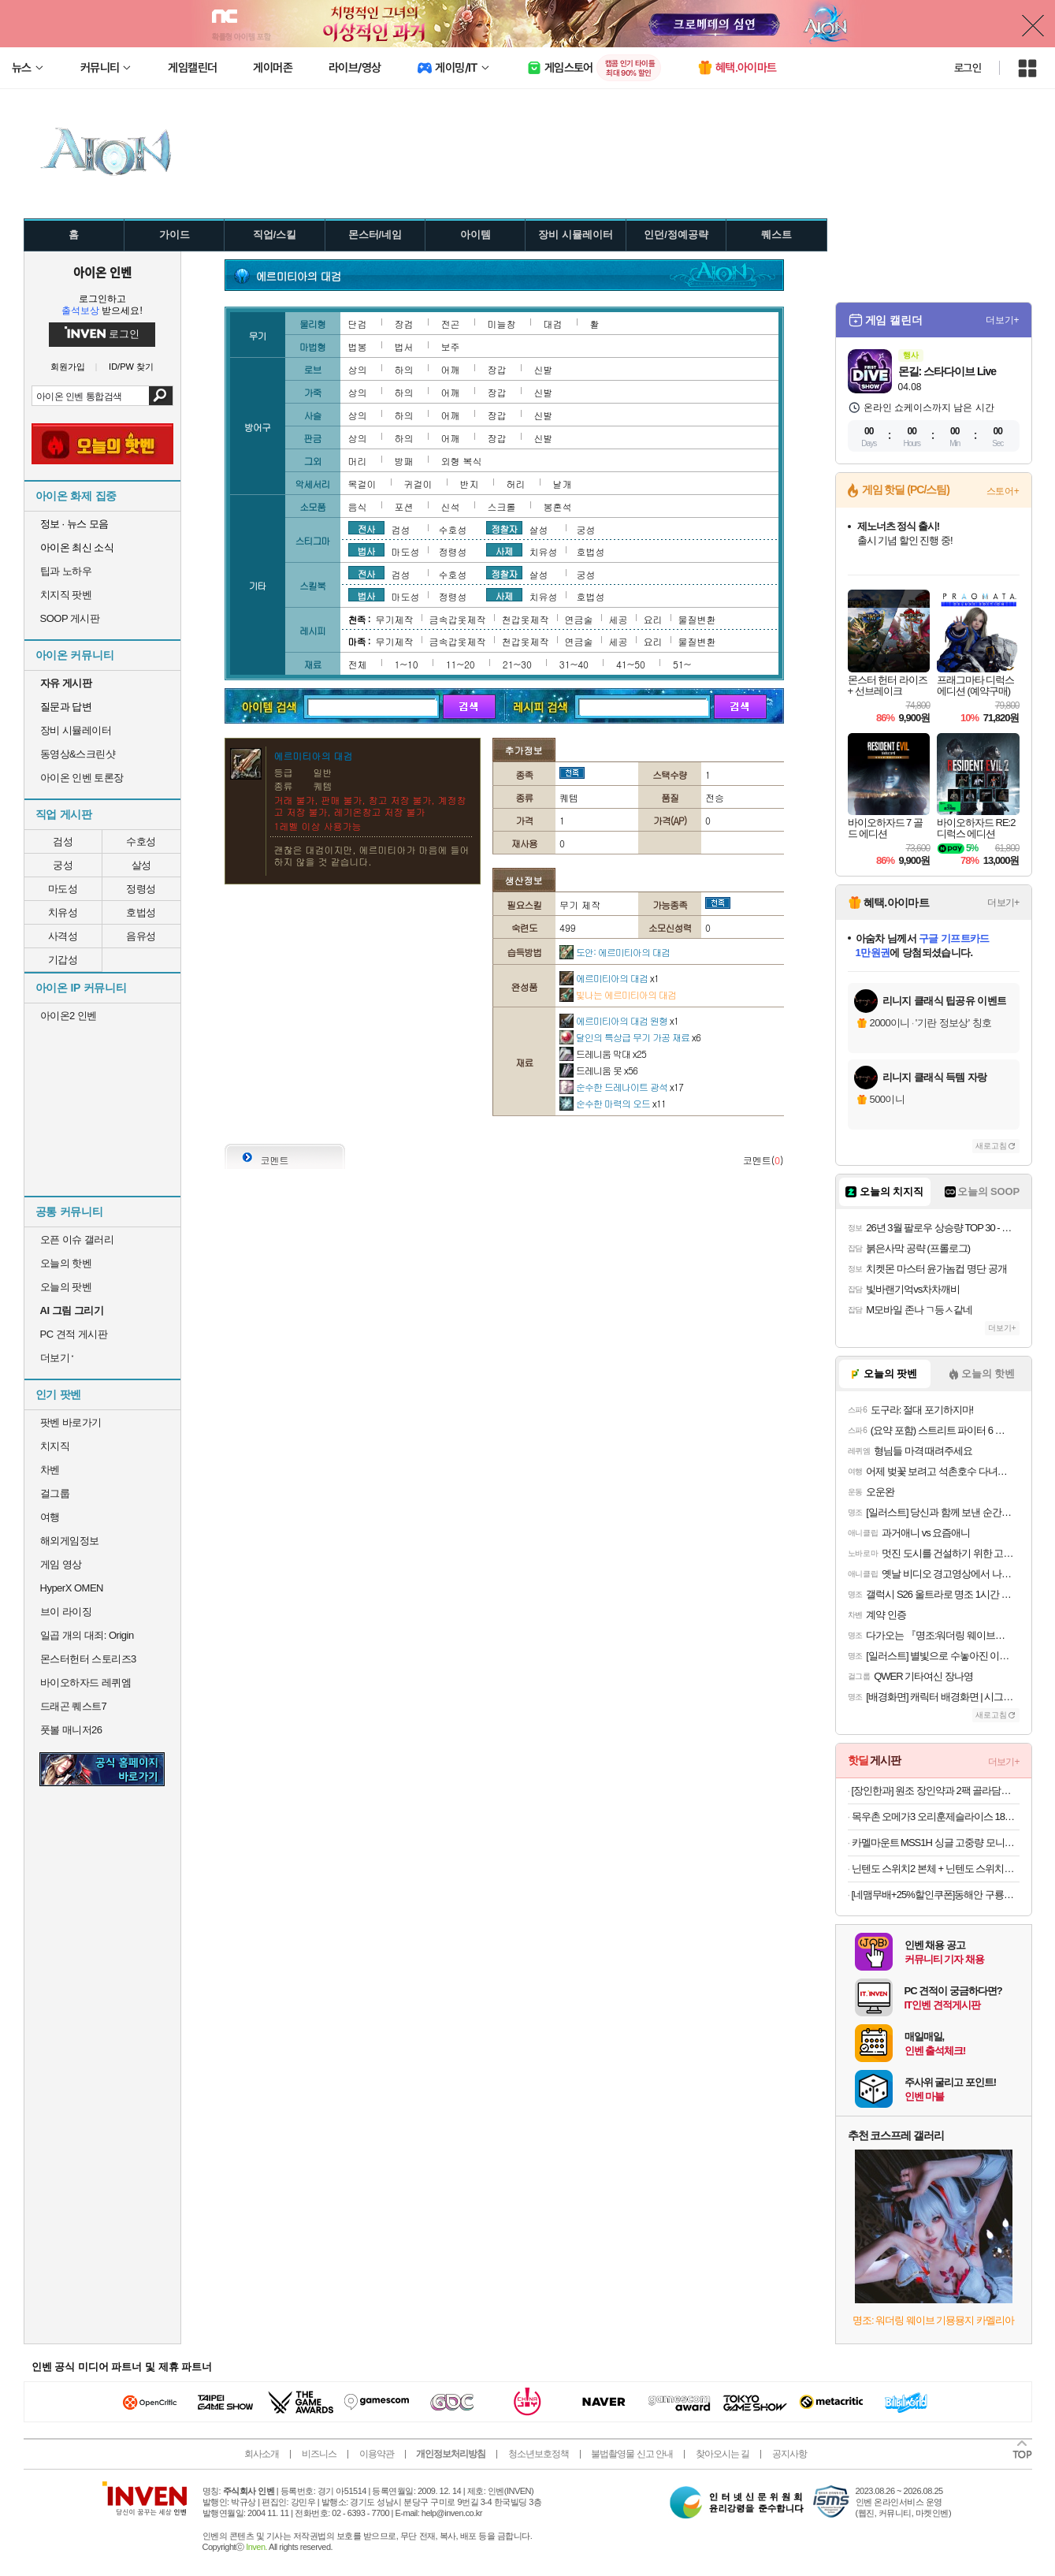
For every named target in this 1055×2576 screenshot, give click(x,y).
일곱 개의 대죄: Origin (87, 1635)
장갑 (497, 369)
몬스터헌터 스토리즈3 (88, 1659)
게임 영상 (61, 1564)
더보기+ (1003, 320)
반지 (469, 483)
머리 (357, 460)
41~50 (630, 664)
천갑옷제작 (525, 619)
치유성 (63, 912)
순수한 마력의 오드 (612, 1103)
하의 (404, 369)
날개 (562, 483)
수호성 (141, 841)
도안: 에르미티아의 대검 (614, 952)
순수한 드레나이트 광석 (621, 1086)
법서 (404, 346)
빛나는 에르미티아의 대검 (617, 994)
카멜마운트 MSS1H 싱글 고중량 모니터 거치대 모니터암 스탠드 (936, 1842)
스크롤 (502, 506)
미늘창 (502, 323)
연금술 (579, 619)
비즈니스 (319, 2453)
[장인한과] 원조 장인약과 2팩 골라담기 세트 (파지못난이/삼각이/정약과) (936, 1790)
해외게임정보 (69, 1541)
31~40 (574, 664)
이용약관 (376, 2453)
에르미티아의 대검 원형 (618, 1020)
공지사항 (789, 2453)
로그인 (967, 67)
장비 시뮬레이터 (76, 730)
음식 (357, 506)
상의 (357, 369)
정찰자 (504, 528)
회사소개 (261, 2453)
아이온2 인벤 (68, 1016)
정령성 (141, 889)
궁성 (62, 865)
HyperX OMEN (71, 1588)
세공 (618, 619)
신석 (450, 506)
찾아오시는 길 (722, 2453)
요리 (653, 619)
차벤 (50, 1470)
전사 (366, 528)
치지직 (55, 1446)
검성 (62, 841)
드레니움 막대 (602, 1053)
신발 (543, 369)
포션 (404, 506)
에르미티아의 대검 (609, 978)
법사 (366, 550)
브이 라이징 (66, 1611)
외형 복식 (461, 460)
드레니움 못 (598, 1070)
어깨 (450, 369)
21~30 (517, 664)
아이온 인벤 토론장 (82, 777)
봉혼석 (558, 506)
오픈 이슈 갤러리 (77, 1239)
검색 (160, 395)
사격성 (63, 936)
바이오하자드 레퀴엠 (86, 1682)
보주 (450, 346)
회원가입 (67, 367)
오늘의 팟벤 (66, 1287)
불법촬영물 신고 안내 (632, 2453)
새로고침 (991, 1145)
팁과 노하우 (66, 571)
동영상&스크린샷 (78, 754)
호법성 (141, 912)
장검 (404, 323)
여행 (50, 1517)
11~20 (460, 664)
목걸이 (362, 483)
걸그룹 (55, 1493)
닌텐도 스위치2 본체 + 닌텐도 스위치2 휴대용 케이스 (936, 1868)
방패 (404, 460)
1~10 (406, 664)
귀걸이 (418, 483)
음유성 (141, 936)
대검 (553, 323)
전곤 (450, 323)
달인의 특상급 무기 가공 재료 (629, 1037)
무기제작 (395, 619)
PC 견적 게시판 (74, 1334)
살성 (141, 865)
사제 (504, 550)
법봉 (357, 346)
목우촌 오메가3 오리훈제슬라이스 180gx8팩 (936, 1816)
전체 (357, 664)
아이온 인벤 (102, 272)
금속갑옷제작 (457, 619)
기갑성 (63, 960)
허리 (516, 483)
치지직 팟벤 (66, 595)
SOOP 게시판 (70, 618)
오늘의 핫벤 (66, 1263)
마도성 (63, 889)
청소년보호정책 (538, 2453)
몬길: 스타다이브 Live (947, 371)
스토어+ (1003, 491)
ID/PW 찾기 (131, 367)
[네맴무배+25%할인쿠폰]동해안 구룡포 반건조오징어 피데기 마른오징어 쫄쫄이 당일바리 (936, 1894)
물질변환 (697, 619)
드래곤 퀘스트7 (73, 1706)
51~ (682, 664)
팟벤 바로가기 (71, 1422)
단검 (357, 323)
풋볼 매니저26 (71, 1730)
